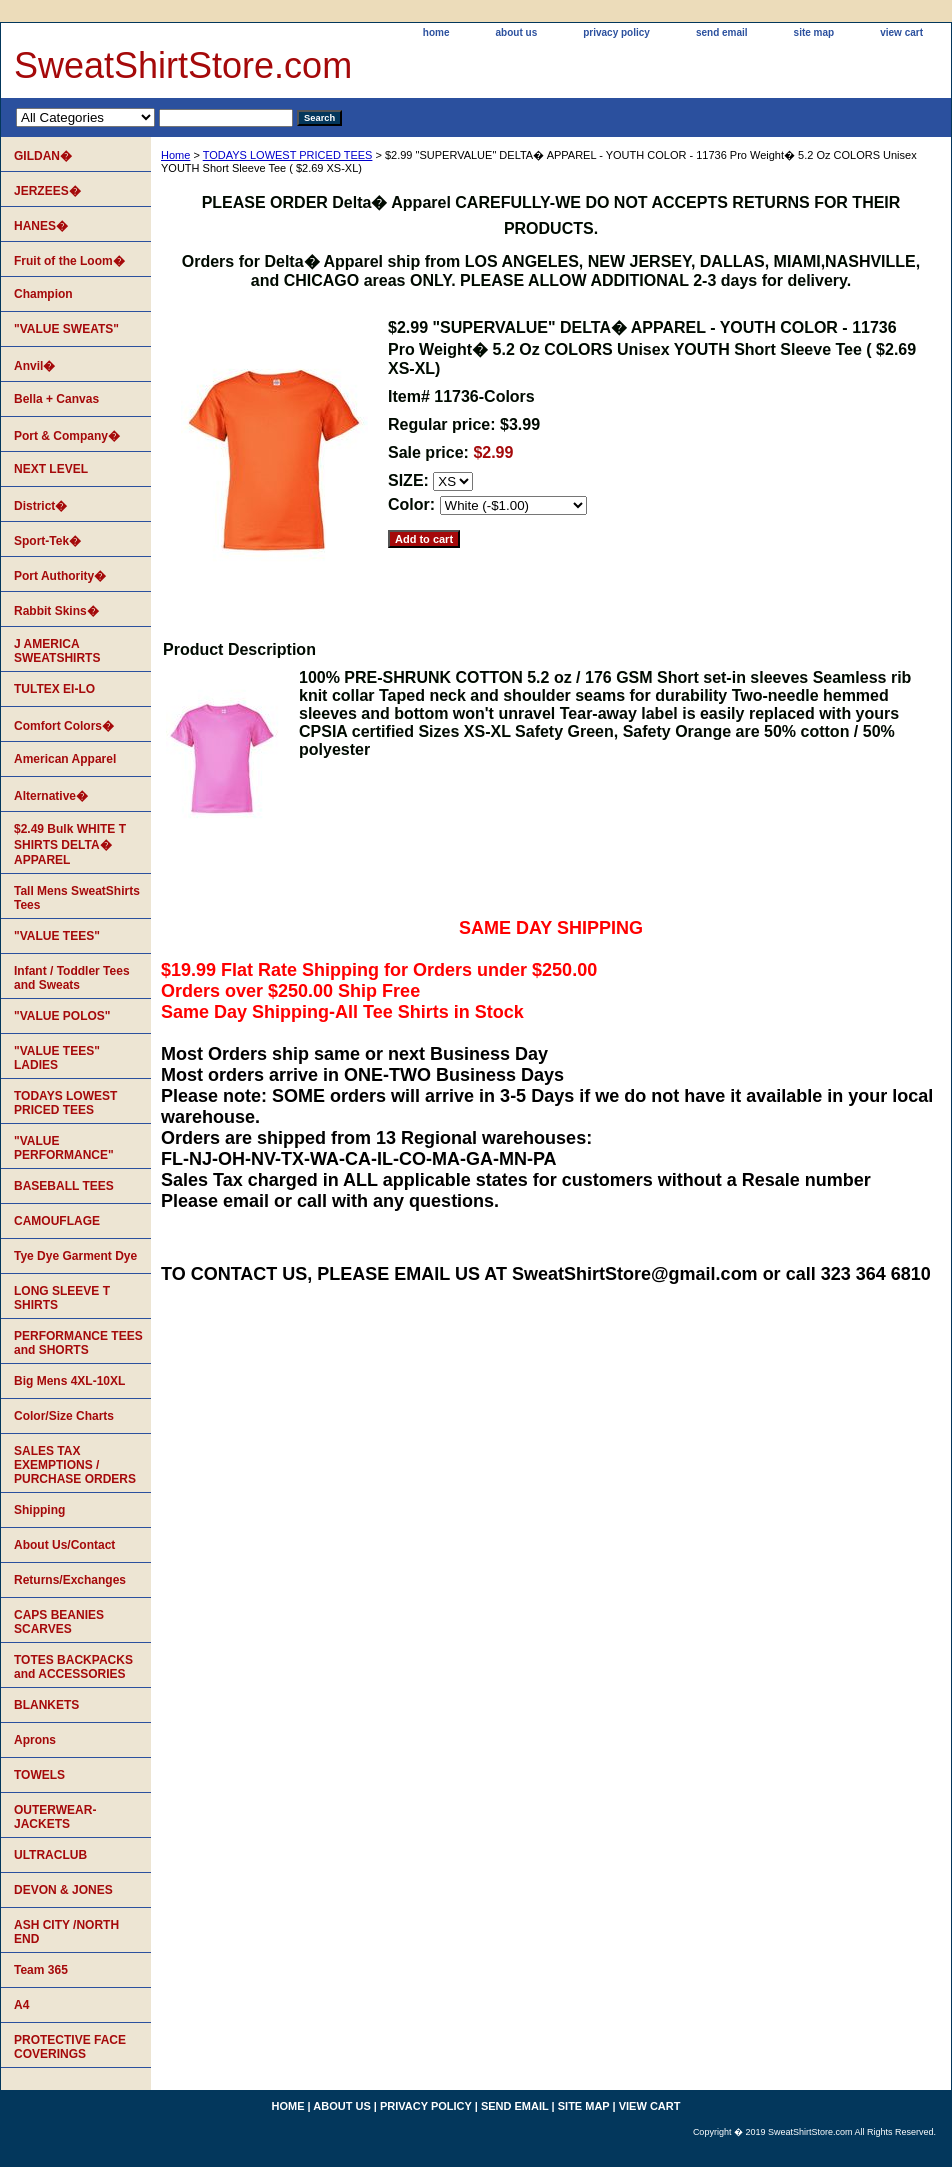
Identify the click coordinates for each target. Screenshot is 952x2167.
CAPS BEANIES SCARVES (59, 1622)
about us (517, 32)
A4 (21, 2005)
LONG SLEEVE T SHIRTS (62, 1298)
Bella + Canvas (56, 399)
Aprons (35, 1740)
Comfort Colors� (64, 726)
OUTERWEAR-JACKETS (55, 1817)
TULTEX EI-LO (54, 689)
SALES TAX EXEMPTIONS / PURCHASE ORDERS (75, 1465)
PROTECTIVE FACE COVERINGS (70, 2047)
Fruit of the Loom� (69, 261)
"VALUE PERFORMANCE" (64, 1148)
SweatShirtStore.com (183, 65)
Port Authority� (60, 576)
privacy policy (616, 32)
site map (814, 32)
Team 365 (41, 1970)
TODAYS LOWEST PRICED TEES (288, 155)
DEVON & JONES (63, 1890)
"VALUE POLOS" (62, 1016)
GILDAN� (43, 156)
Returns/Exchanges (70, 1580)
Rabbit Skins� (56, 611)
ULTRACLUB (50, 1855)
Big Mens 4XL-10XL (69, 1381)
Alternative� (51, 796)
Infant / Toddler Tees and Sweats (72, 978)
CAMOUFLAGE (57, 1221)
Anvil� (34, 366)
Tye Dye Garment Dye (75, 1256)
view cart (901, 32)
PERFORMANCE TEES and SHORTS (78, 1343)
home (436, 32)
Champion (43, 294)
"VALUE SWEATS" (66, 329)
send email (722, 32)
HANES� (41, 226)
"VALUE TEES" (57, 936)
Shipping (39, 1510)
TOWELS (39, 1775)
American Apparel (65, 759)
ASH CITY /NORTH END (66, 1932)
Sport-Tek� (47, 541)
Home (175, 155)
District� (40, 506)
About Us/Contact (64, 1545)
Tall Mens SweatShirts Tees (77, 898)
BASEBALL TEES (64, 1186)
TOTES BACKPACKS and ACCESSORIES (73, 1667)
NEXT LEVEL (51, 469)
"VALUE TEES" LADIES (57, 1058)
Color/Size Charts (64, 1416)
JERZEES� (47, 191)
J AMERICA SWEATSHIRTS (57, 651)
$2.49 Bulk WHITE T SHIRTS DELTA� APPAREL (70, 844)
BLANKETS (46, 1705)
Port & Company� (67, 436)
